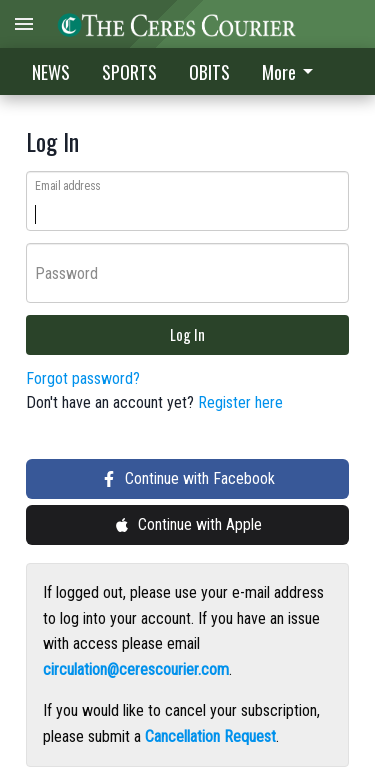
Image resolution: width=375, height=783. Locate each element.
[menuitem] (293, 71)
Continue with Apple (188, 524)
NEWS (51, 72)
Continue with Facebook (188, 478)
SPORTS (129, 72)
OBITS (209, 72)
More (291, 72)
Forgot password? (83, 378)
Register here (240, 402)
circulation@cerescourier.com (136, 669)
